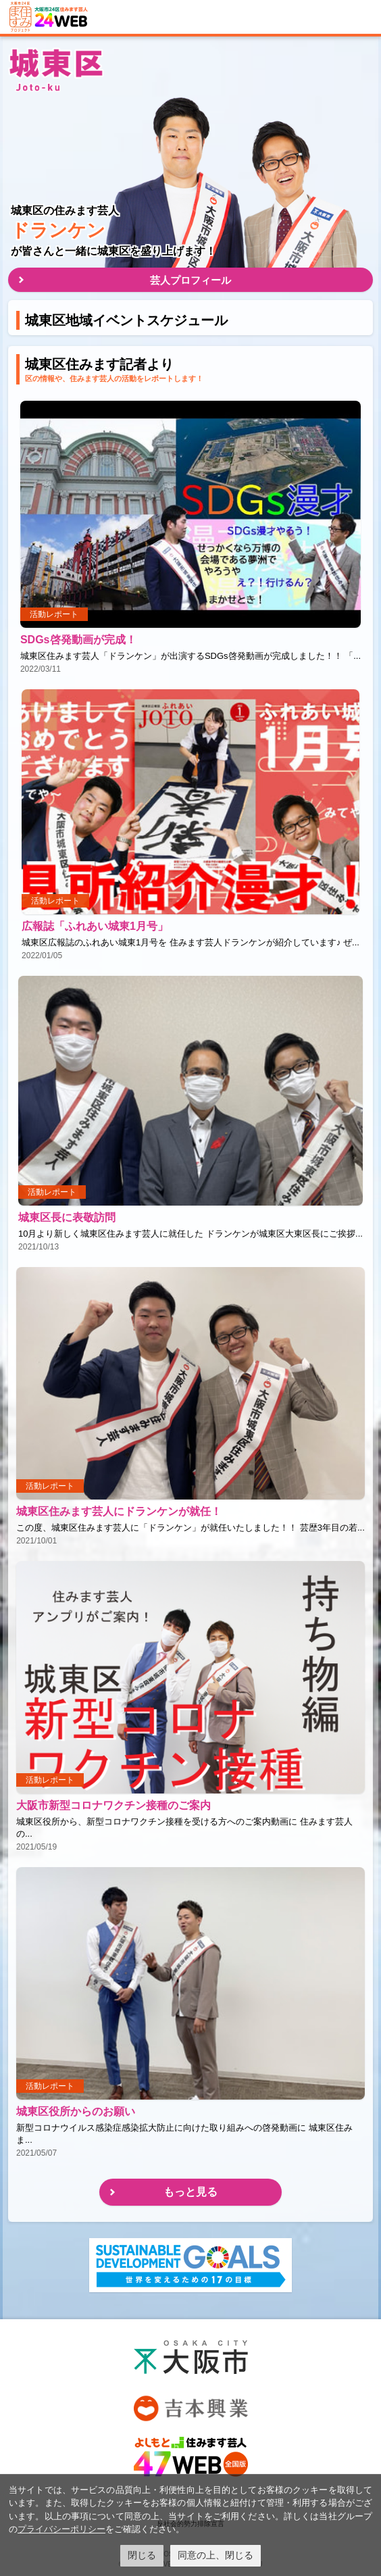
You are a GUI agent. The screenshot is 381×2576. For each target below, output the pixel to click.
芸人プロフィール (190, 280)
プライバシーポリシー (61, 2529)
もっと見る (190, 2192)
